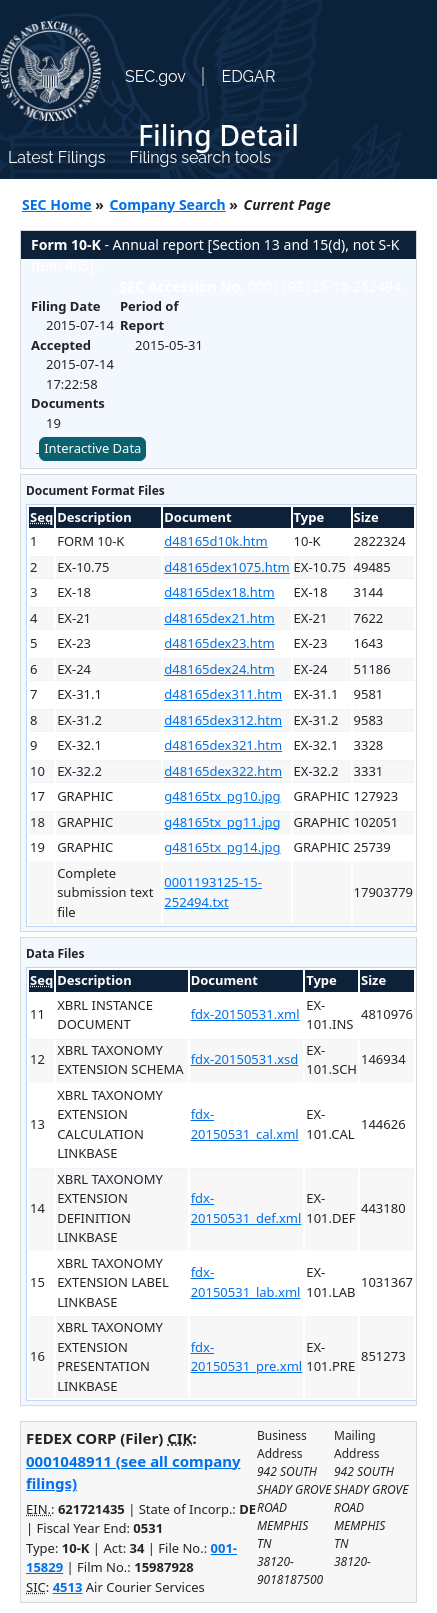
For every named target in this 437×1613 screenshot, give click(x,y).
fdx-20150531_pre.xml (247, 1357)
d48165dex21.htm (219, 618)
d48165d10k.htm (215, 541)
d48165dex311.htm (223, 694)
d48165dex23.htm (219, 643)
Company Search (168, 204)
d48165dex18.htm (219, 592)
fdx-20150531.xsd (245, 1059)
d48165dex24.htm (219, 669)
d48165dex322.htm (223, 771)
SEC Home (57, 204)
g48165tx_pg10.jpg (222, 796)
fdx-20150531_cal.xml (245, 1124)
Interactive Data (92, 448)
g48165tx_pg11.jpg (222, 822)
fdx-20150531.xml (245, 1014)
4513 (68, 1587)
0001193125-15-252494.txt (213, 892)
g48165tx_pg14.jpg (222, 847)
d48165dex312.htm (223, 720)
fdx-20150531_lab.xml (246, 1282)
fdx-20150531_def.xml (246, 1208)
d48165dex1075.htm (226, 567)
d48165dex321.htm (223, 745)
